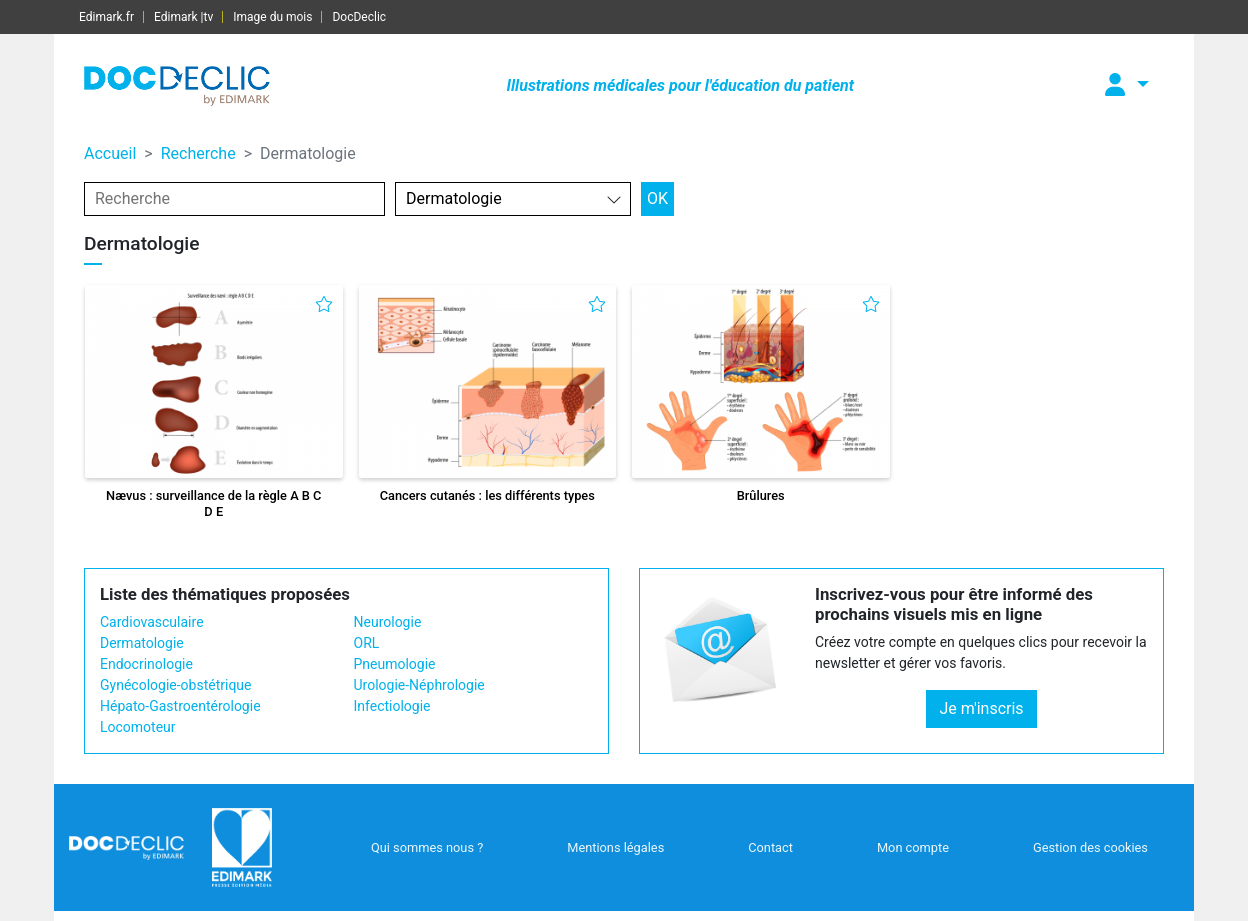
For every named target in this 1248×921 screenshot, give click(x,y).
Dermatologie (142, 643)
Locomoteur (138, 727)
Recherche (198, 153)
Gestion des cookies (1090, 847)
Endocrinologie (146, 664)
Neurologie (388, 622)
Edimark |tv (183, 17)
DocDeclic (359, 17)
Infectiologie (392, 706)
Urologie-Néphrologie (419, 685)
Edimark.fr (106, 17)
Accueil (110, 153)
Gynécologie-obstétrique (175, 685)
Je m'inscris (981, 708)
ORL (367, 643)
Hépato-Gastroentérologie (180, 706)
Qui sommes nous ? (427, 847)
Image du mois (272, 17)
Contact (770, 847)
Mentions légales (615, 847)
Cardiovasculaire (152, 622)
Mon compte (913, 847)
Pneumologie (395, 664)
